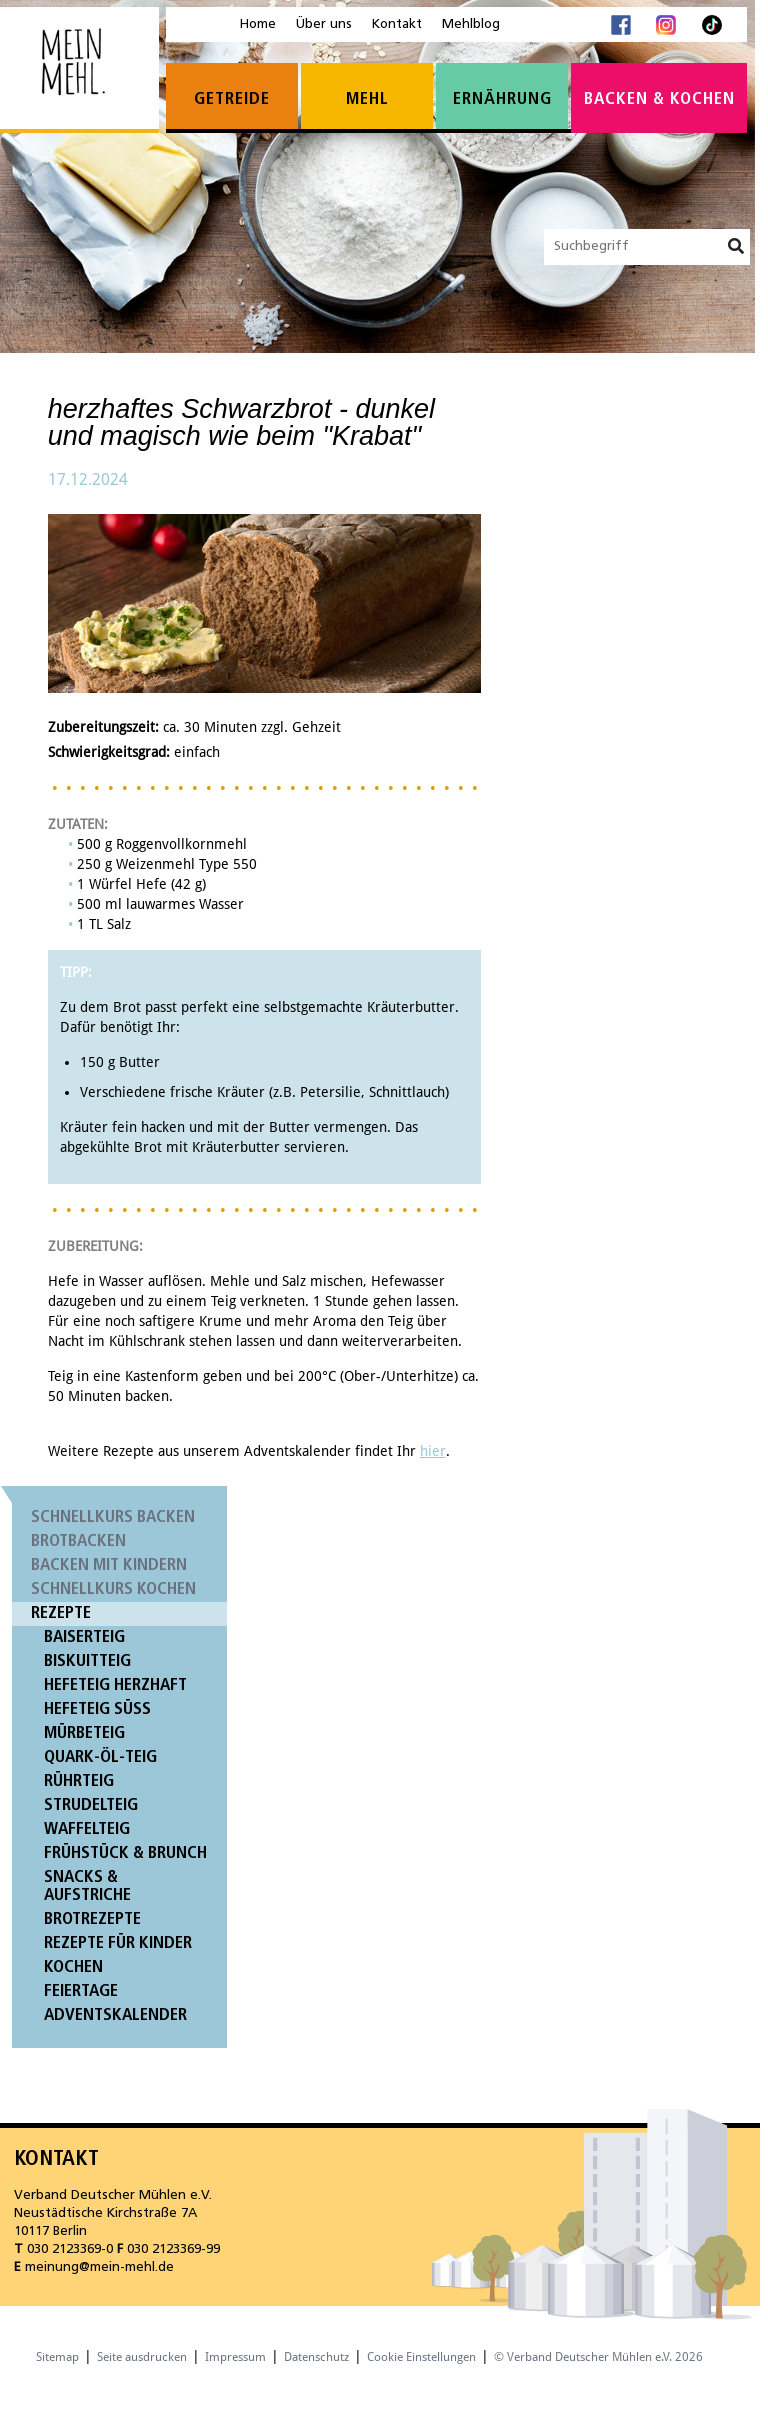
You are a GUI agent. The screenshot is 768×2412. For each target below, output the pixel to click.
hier (433, 1451)
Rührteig (79, 1781)
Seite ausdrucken (142, 2357)
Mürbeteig (84, 1733)
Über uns (324, 24)
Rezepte (61, 1613)
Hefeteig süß (97, 1709)
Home (258, 24)
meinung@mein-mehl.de (99, 2267)
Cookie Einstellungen (421, 2357)
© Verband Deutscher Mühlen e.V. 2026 (598, 2357)
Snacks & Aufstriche (87, 1886)
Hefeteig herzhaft (115, 1685)
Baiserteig (84, 1637)
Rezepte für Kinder (118, 1943)
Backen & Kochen (659, 99)
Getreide (232, 99)
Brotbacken (78, 1541)
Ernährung (502, 99)
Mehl (367, 99)
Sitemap (57, 2357)
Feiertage (81, 1991)
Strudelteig (91, 1805)
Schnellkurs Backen (113, 1517)
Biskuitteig (87, 1661)
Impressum (235, 2357)
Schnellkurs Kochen (113, 1589)
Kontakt (397, 24)
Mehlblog (471, 24)
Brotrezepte (92, 1919)
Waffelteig (87, 1829)
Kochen (73, 1967)
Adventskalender (115, 2015)
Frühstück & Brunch (125, 1853)
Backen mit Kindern (109, 1565)
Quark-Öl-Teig (100, 1757)
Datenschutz (316, 2357)
